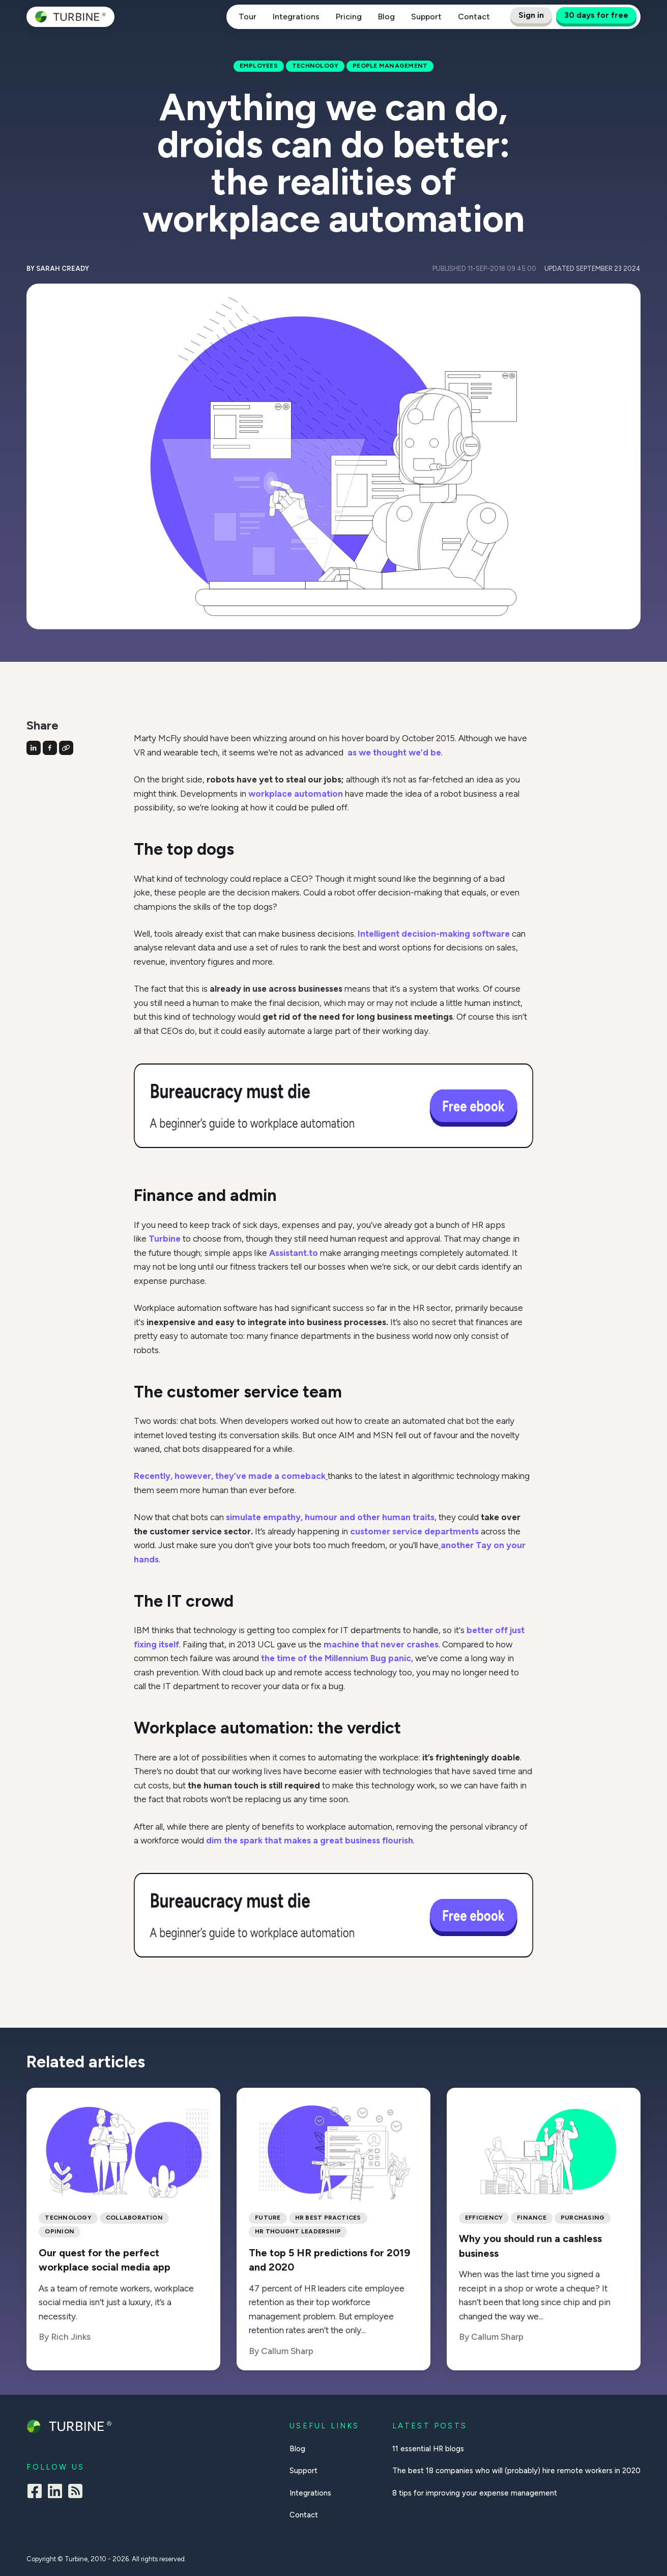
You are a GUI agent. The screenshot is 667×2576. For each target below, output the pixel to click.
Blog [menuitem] (297, 2448)
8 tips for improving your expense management (474, 2493)
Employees (259, 65)
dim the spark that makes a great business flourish (308, 1840)
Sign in (531, 15)
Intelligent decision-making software (434, 934)
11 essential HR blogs (428, 2448)
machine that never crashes (381, 1644)
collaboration (134, 2217)
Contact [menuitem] (303, 2514)
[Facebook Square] (34, 2493)
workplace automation (295, 794)
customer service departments (413, 1531)
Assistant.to (293, 1253)
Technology (315, 65)
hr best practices (328, 2217)
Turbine (165, 1239)
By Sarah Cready (57, 268)
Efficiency (484, 2217)
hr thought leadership (298, 2231)
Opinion (59, 2231)
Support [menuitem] (303, 2470)
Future (267, 2217)
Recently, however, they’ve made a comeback (230, 1476)
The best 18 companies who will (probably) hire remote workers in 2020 (516, 2470)
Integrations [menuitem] (310, 2493)
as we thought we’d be (394, 752)
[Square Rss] (75, 2493)
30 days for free (596, 15)
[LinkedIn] (55, 2493)
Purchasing (582, 2217)
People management (390, 65)
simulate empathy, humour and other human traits (330, 1517)
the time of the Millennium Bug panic (335, 1658)
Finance (531, 2217)
